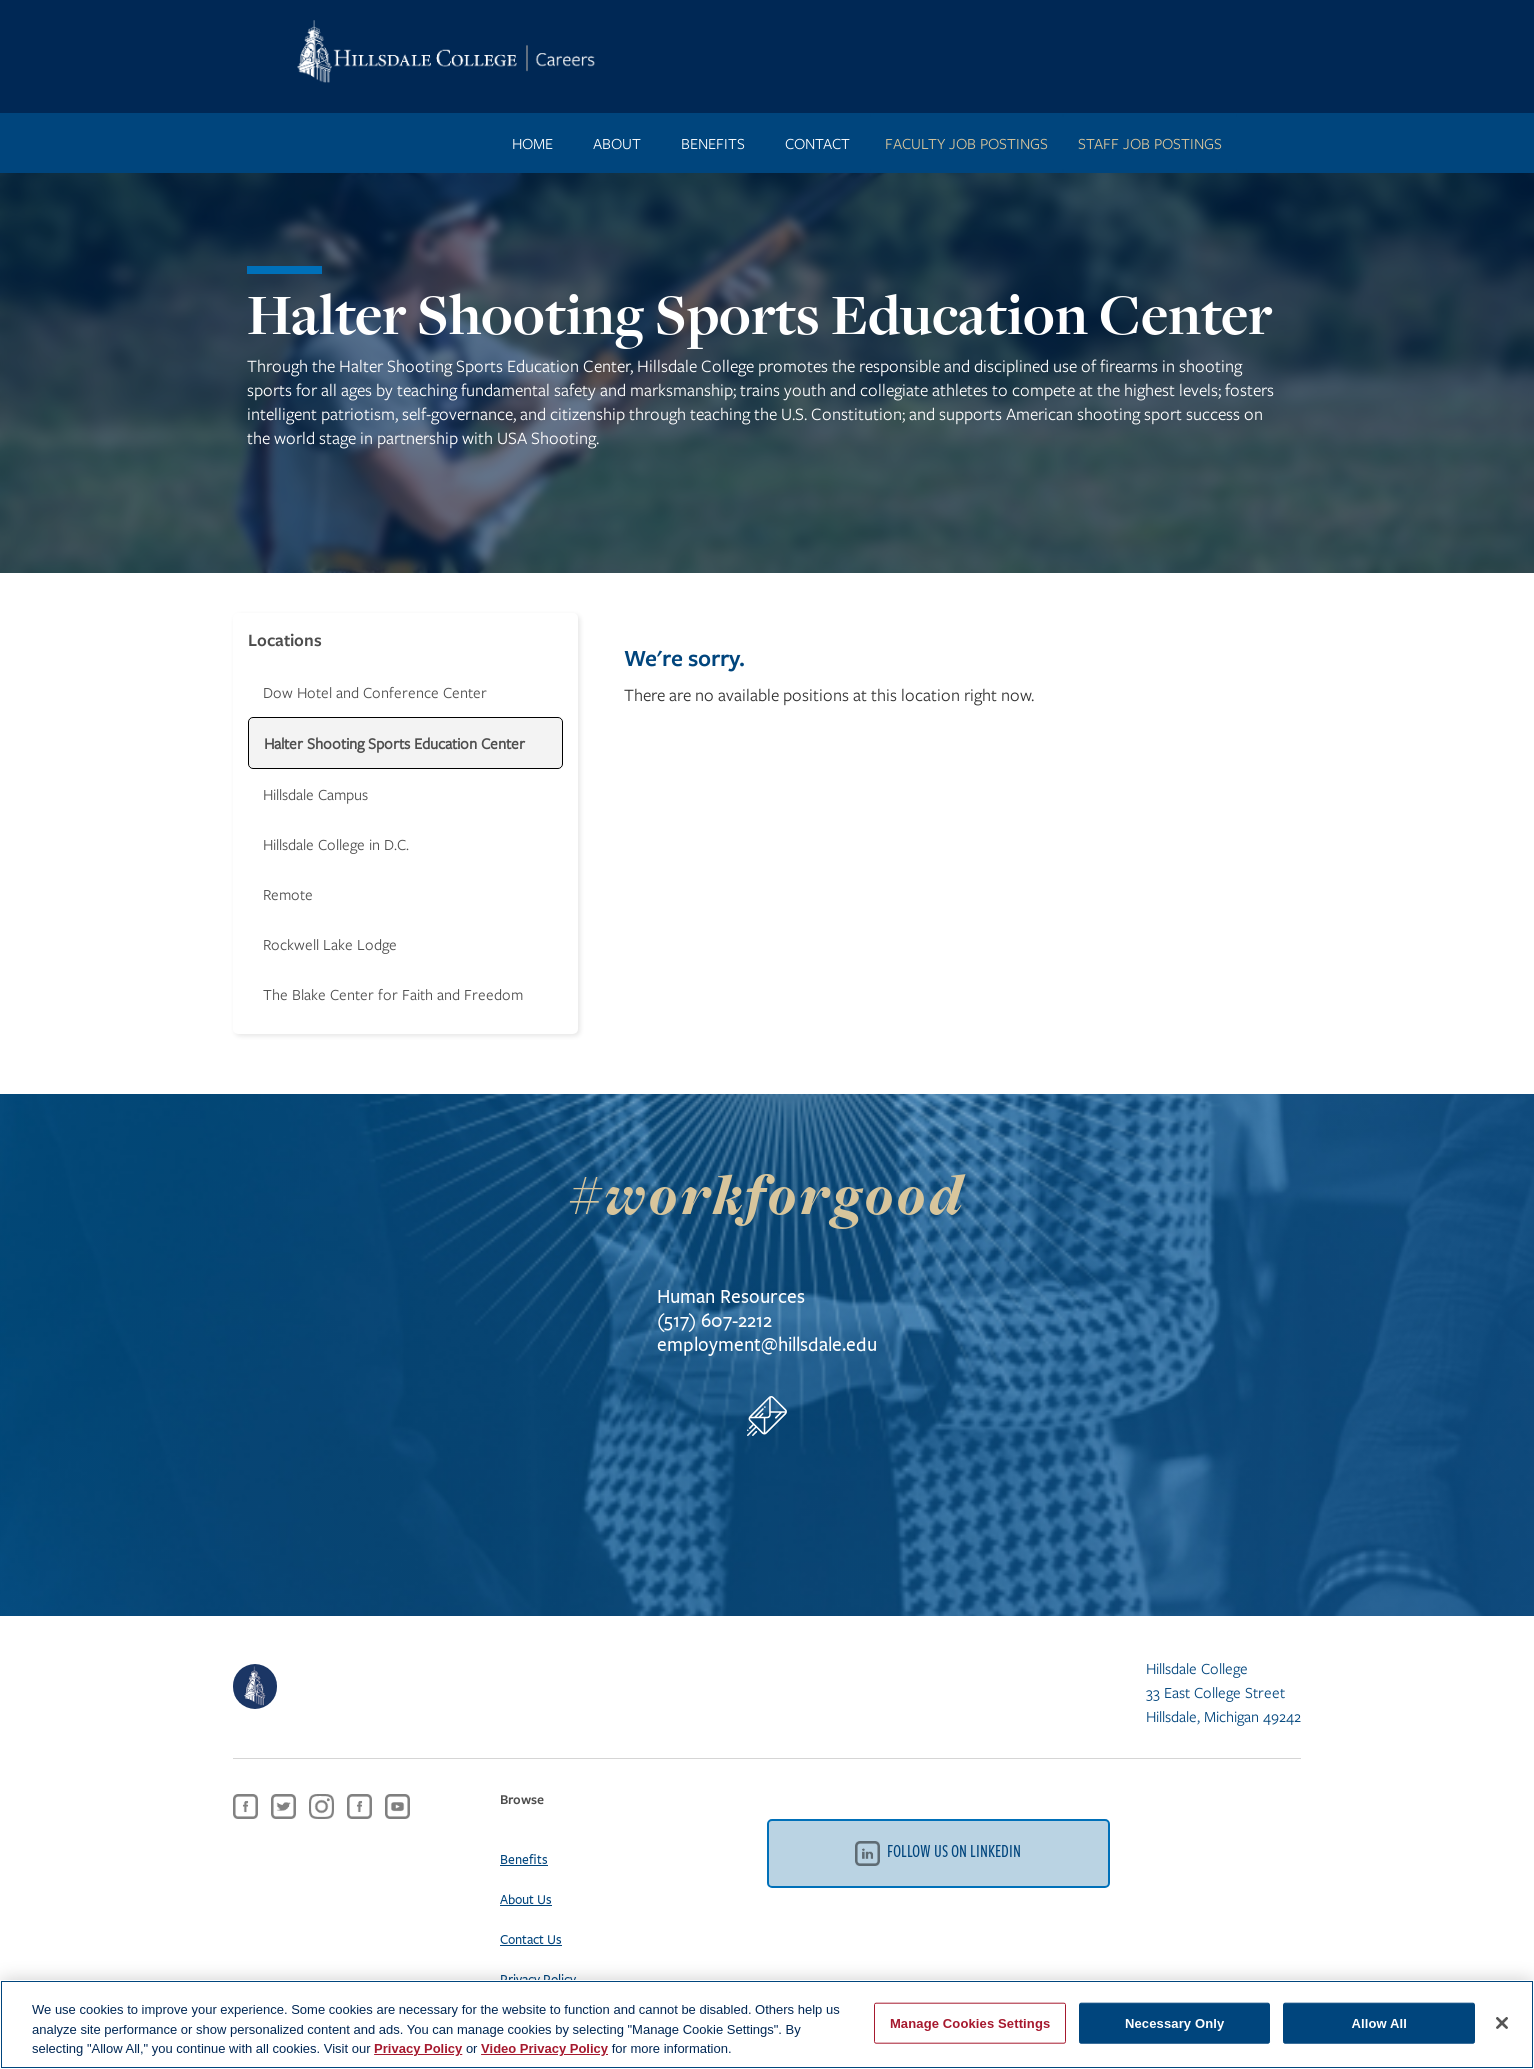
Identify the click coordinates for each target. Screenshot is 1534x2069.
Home (532, 143)
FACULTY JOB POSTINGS (966, 143)
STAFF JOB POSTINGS (1150, 143)
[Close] (1502, 2023)
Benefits (524, 1859)
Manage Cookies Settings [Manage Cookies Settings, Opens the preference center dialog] (970, 2022)
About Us (526, 1899)
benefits (713, 143)
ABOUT (617, 143)
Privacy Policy (538, 1979)
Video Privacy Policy (544, 2048)
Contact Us (531, 1939)
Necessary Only (1174, 2022)
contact (817, 143)
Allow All (1379, 2022)
